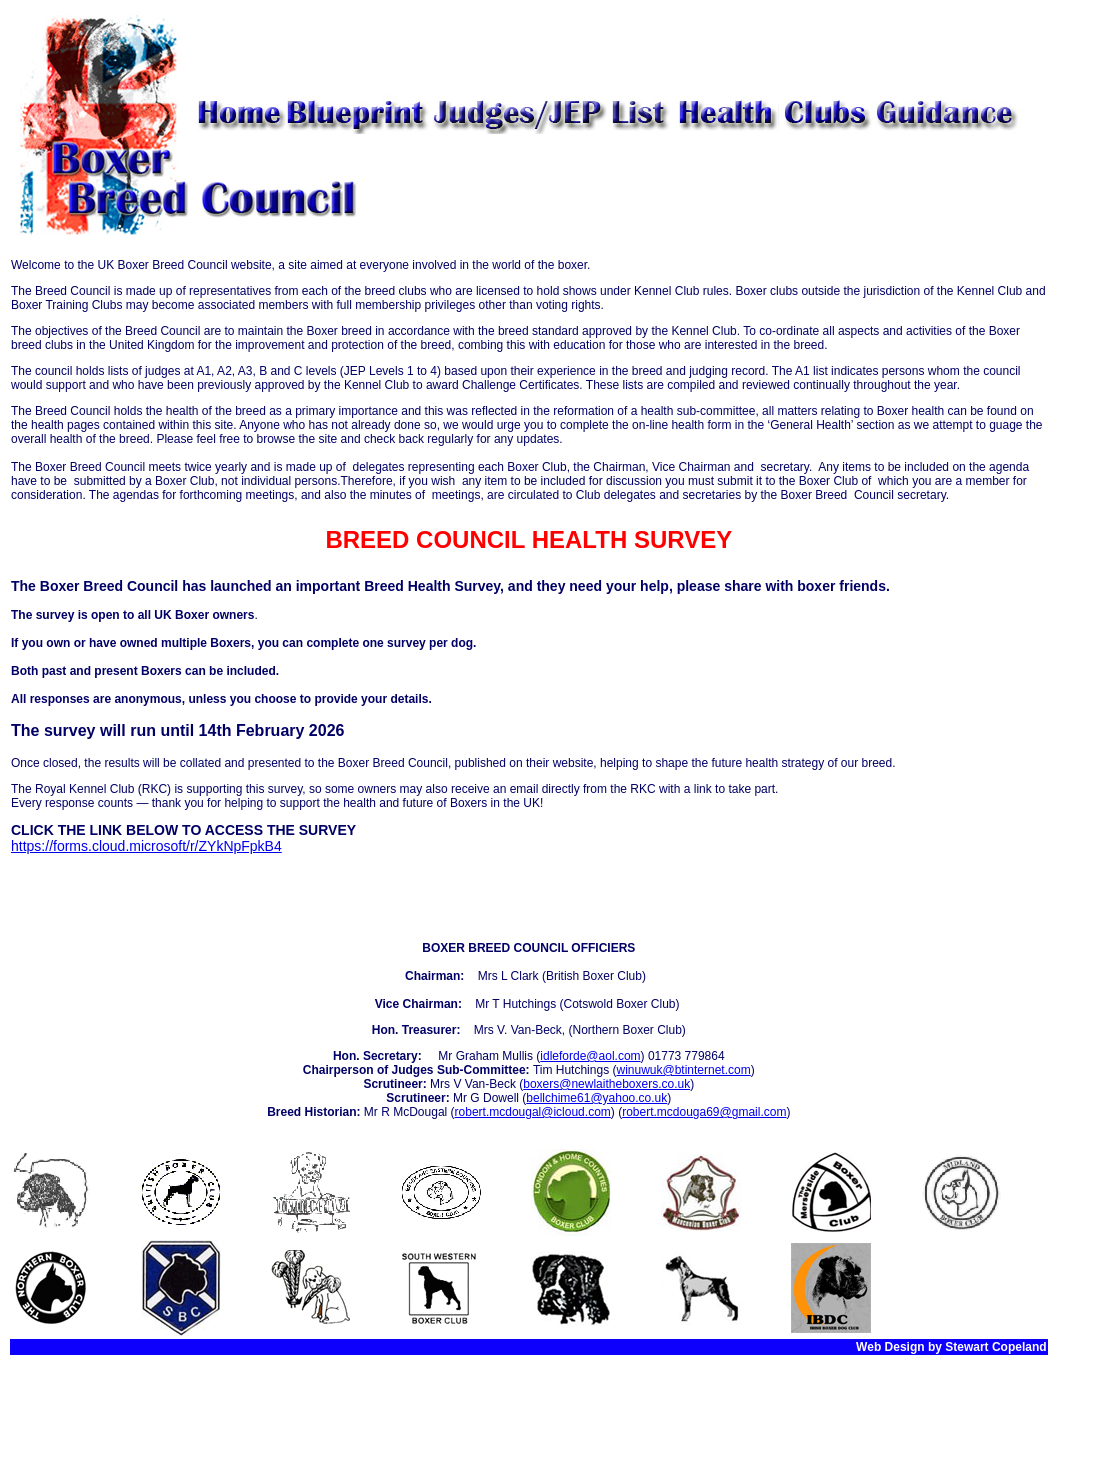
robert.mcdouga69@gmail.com (704, 1112)
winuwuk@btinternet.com (683, 1070)
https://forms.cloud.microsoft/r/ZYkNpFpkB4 (146, 846)
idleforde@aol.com (590, 1056)
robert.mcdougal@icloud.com (533, 1112)
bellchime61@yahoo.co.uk (596, 1098)
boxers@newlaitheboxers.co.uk (606, 1084)
